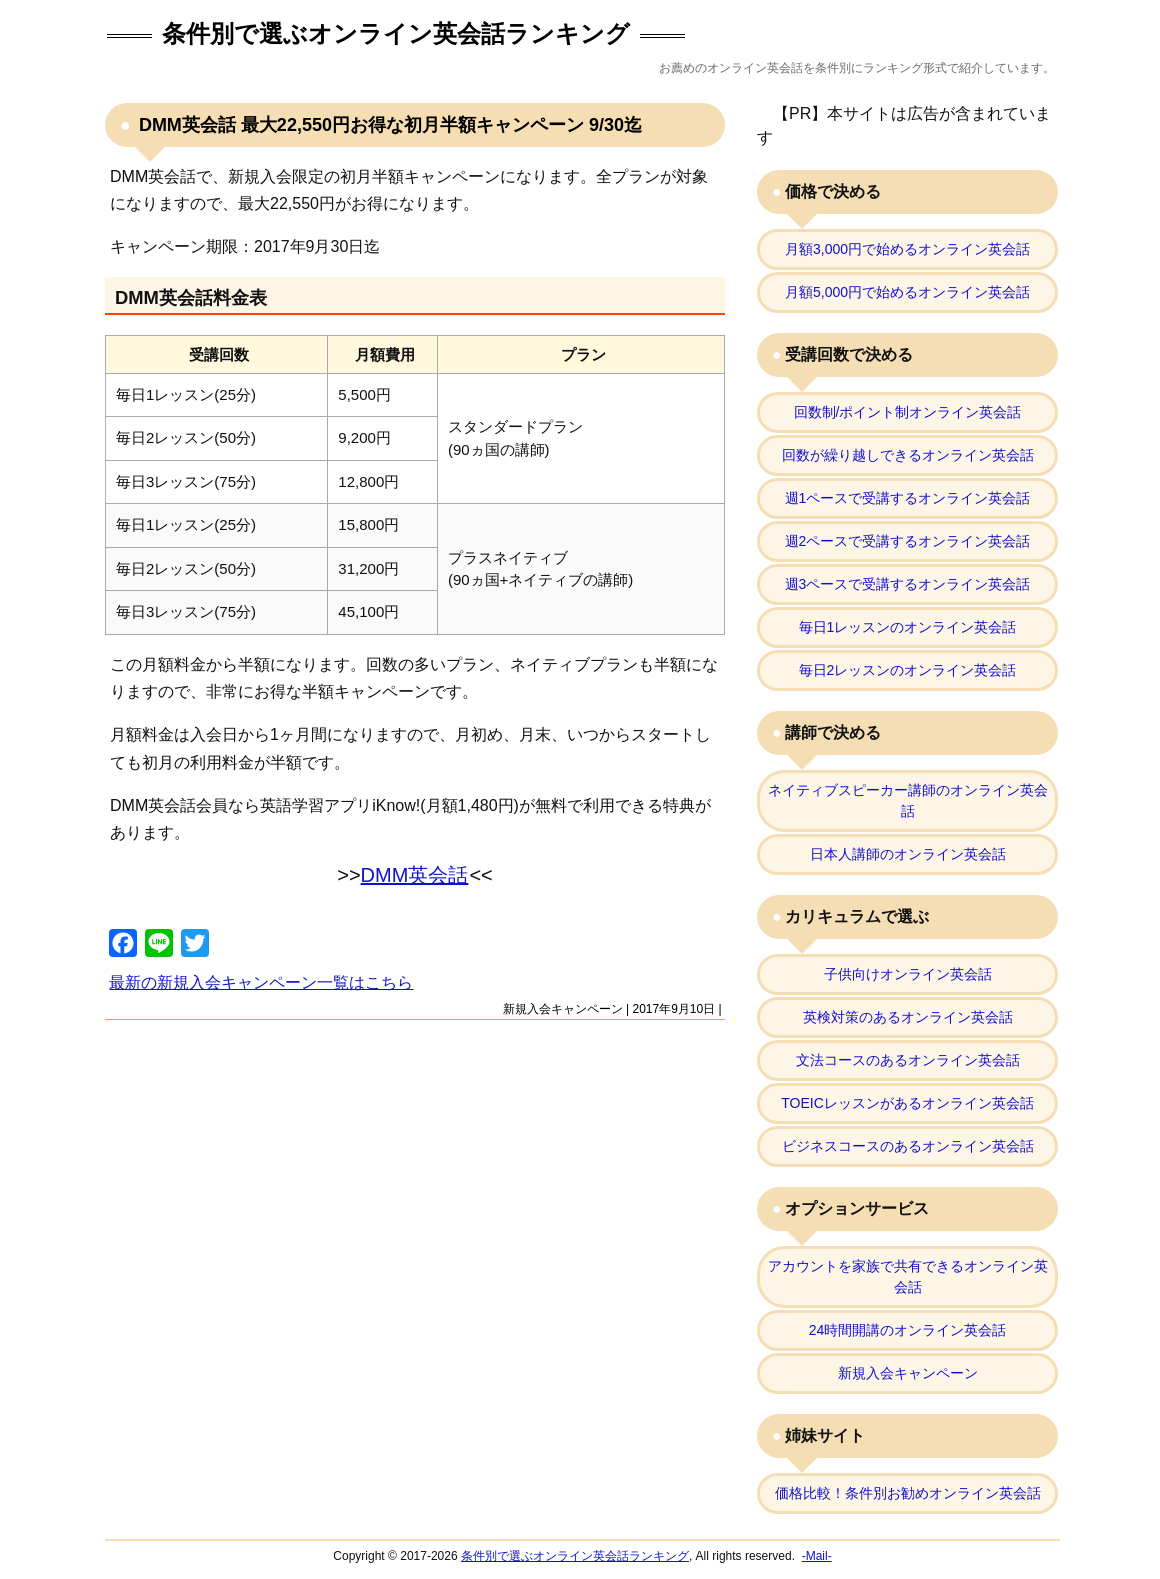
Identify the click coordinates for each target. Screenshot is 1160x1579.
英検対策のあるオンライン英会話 (908, 1017)
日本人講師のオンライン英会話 (908, 854)
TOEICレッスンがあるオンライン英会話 (907, 1103)
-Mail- (817, 1556)
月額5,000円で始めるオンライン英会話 (907, 292)
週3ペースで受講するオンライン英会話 (908, 584)
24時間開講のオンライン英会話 (908, 1330)
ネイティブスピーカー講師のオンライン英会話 (908, 800)
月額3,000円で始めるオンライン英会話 (907, 249)
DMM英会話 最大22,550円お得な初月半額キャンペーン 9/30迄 (388, 125)
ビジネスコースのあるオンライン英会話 (908, 1146)
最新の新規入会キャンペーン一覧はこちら (261, 982)
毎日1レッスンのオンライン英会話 (908, 627)
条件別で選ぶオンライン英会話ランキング (396, 33)
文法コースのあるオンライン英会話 (908, 1060)
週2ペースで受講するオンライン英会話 (908, 541)
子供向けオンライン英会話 (908, 974)
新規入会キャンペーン (563, 1009)
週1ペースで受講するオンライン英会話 (908, 498)
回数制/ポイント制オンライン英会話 (908, 412)
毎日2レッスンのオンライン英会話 (908, 670)
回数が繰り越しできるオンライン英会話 (908, 455)
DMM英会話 (415, 875)
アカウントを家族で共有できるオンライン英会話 (908, 1276)
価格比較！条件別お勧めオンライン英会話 (908, 1493)
